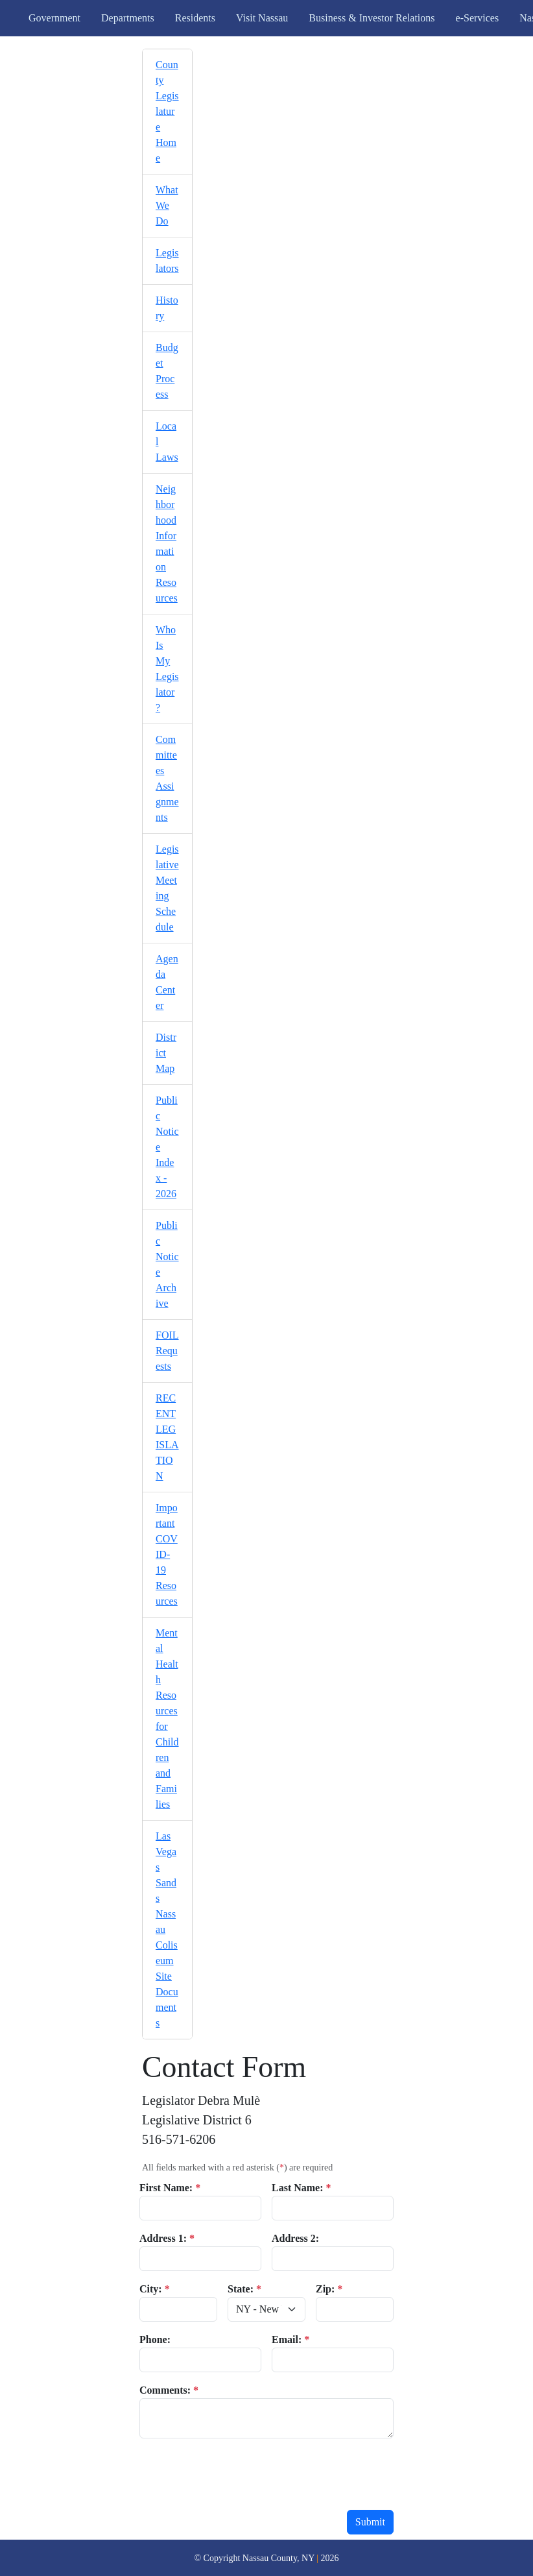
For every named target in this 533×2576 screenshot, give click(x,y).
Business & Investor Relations (371, 17)
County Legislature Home (167, 111)
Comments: (168, 2390)
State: (244, 2288)
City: (154, 2288)
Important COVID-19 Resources (167, 1554)
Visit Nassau (262, 17)
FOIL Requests (167, 1351)
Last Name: (301, 2187)
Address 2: (295, 2238)
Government (54, 17)
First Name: (169, 2187)
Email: (290, 2339)
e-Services (477, 17)
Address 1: (167, 2238)
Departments (127, 17)
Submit (370, 2521)
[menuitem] (167, 112)
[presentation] (238, 2474)
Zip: (329, 2288)
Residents (195, 17)
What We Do (167, 205)
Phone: (155, 2339)
